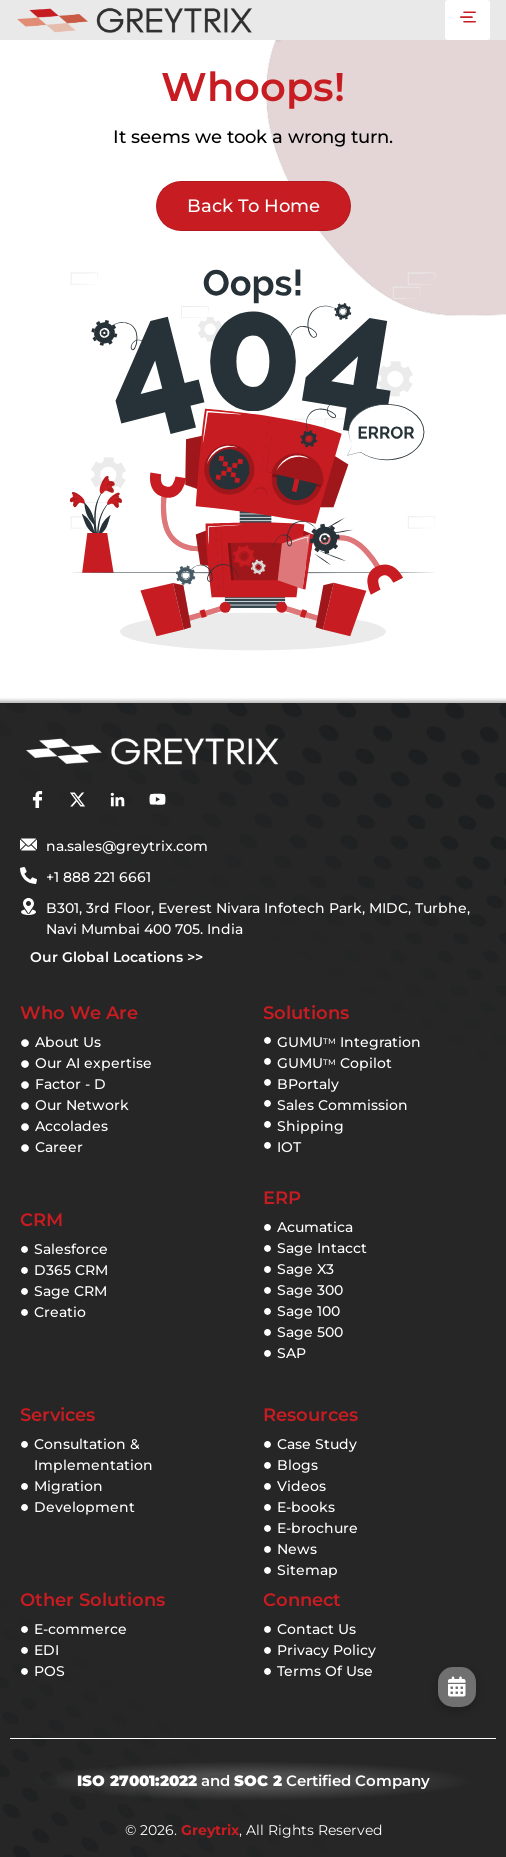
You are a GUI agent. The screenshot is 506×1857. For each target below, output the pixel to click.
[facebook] (37, 799)
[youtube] (157, 799)
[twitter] (77, 799)
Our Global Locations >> (116, 957)
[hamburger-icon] (467, 20)
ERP (282, 1198)
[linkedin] (117, 799)
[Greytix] (223, 753)
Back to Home (253, 206)
